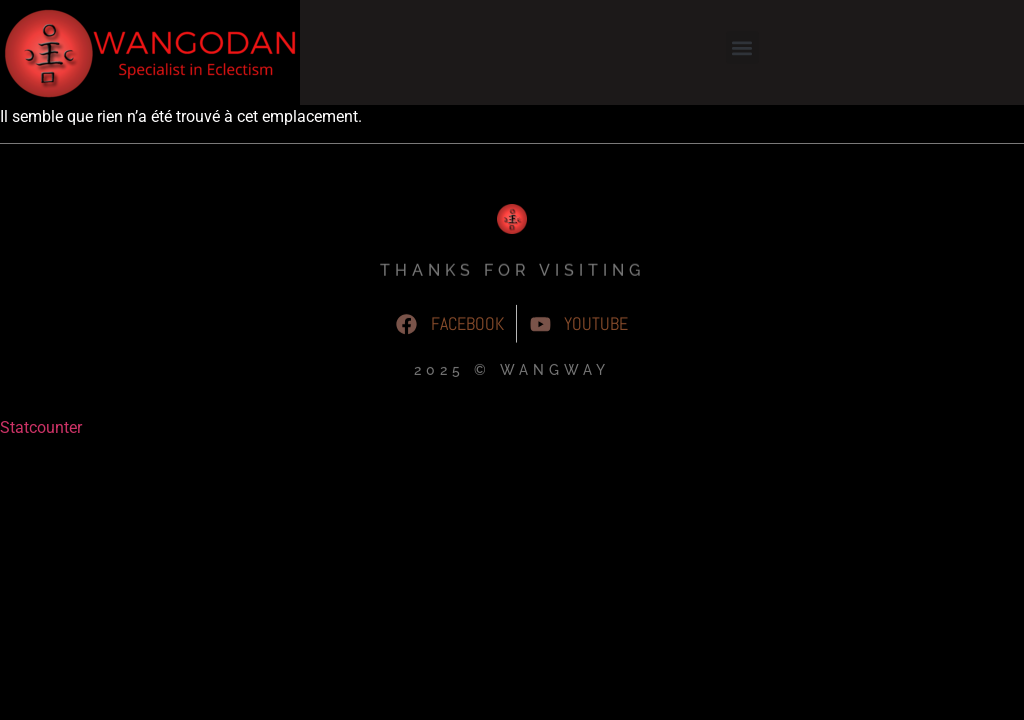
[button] (742, 47)
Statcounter (41, 427)
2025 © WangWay (512, 376)
